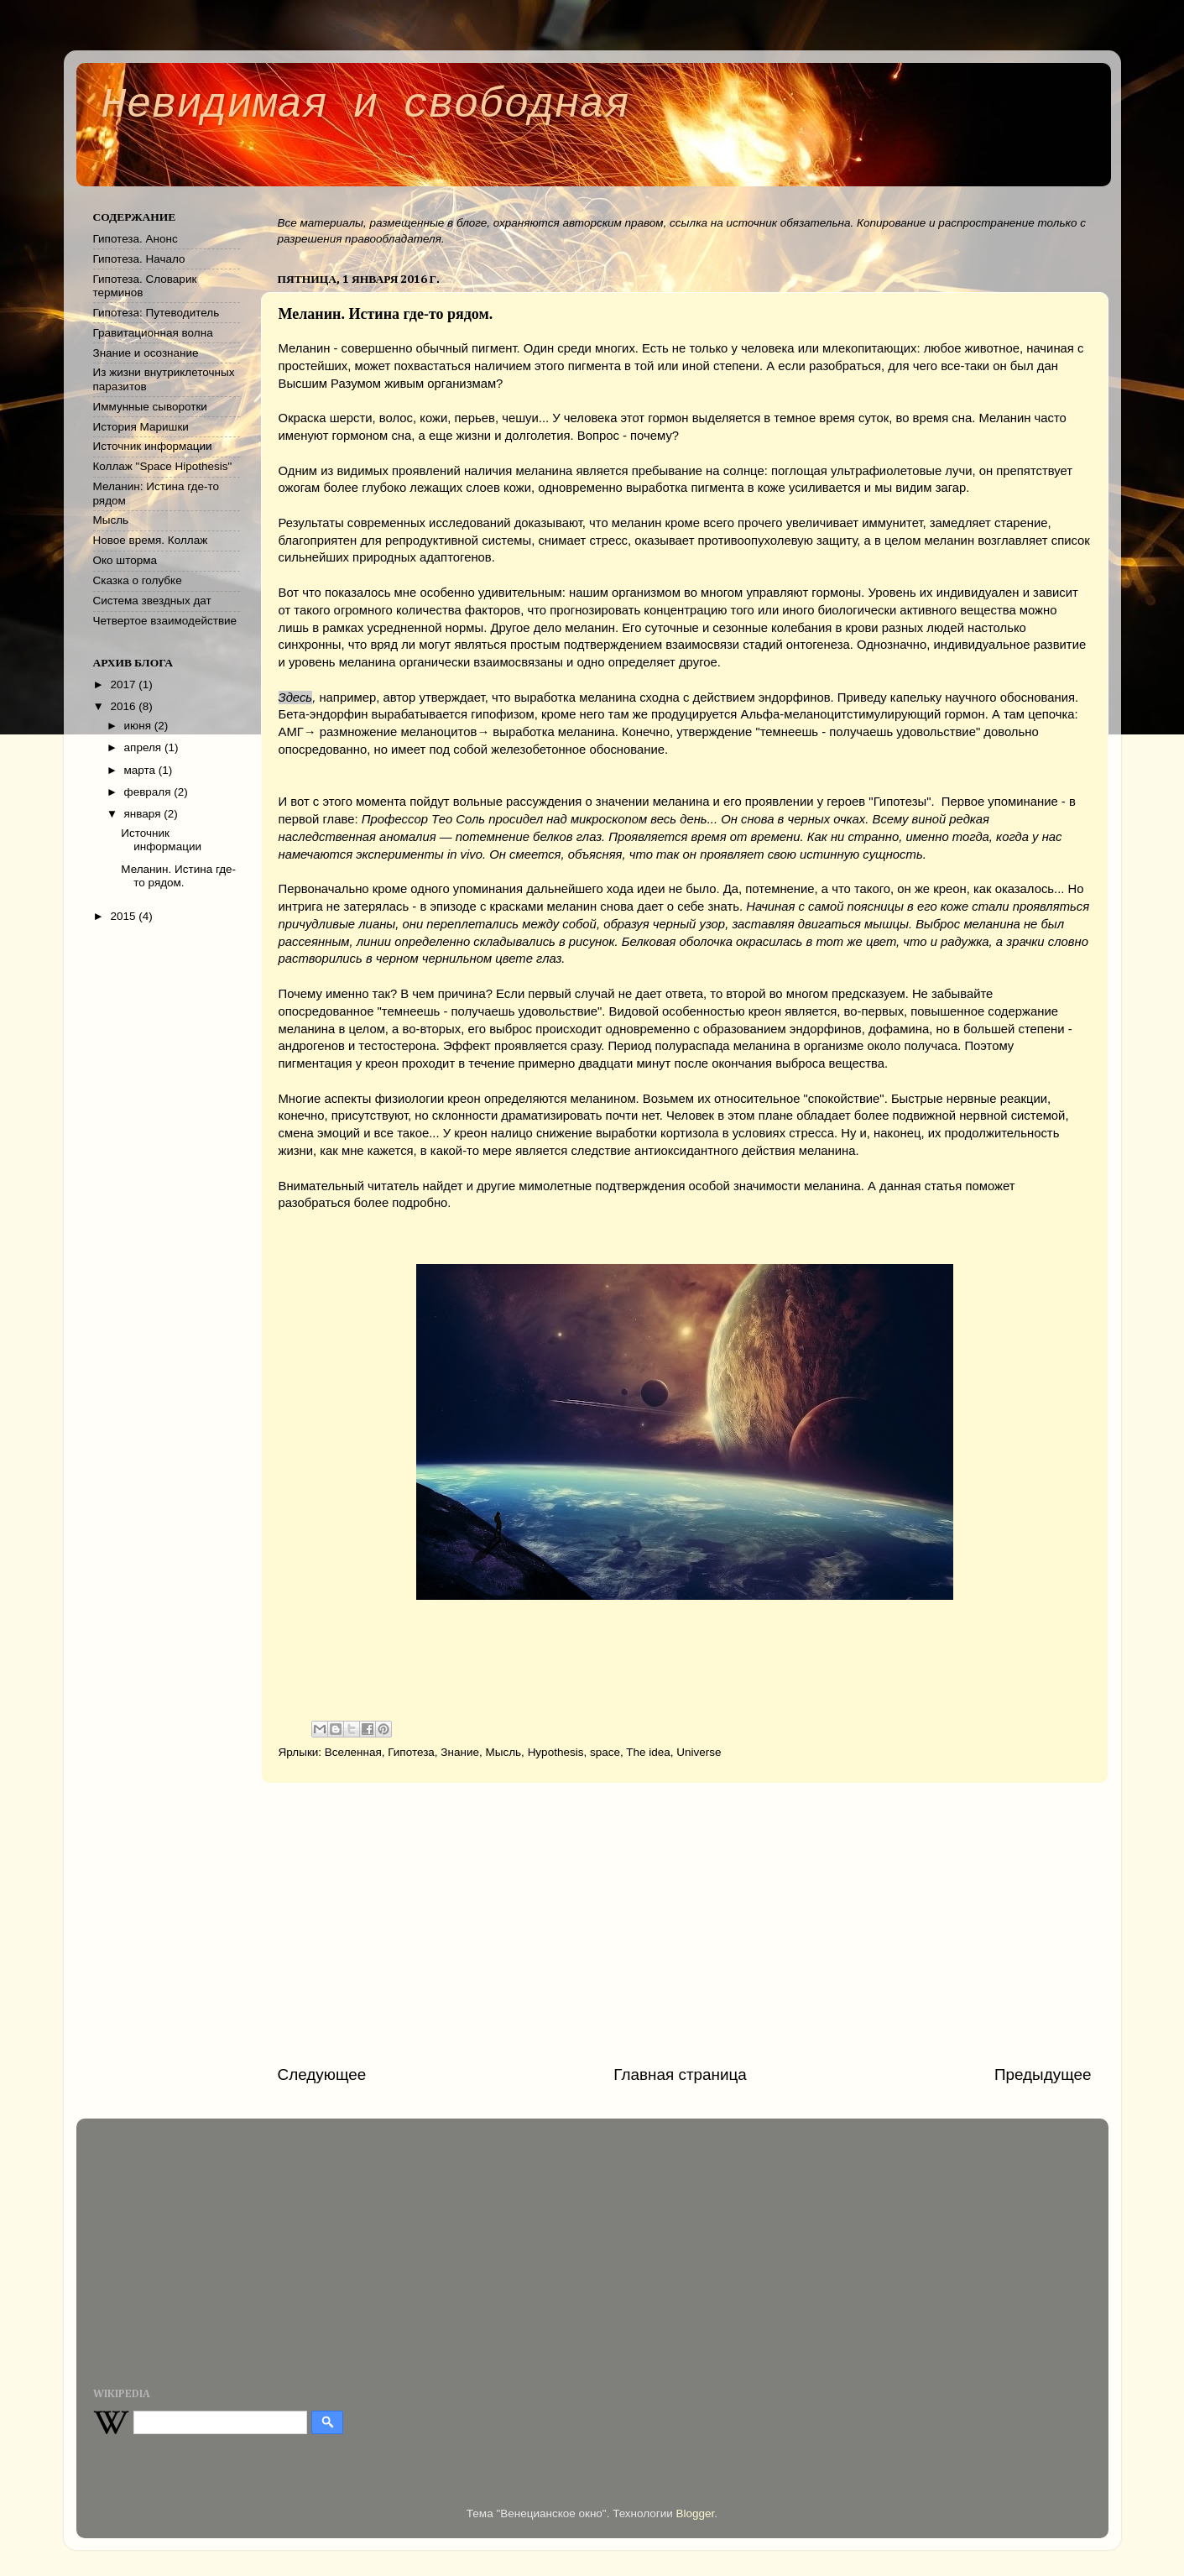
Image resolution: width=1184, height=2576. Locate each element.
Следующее (322, 2074)
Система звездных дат (152, 600)
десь (299, 697)
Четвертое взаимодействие (165, 620)
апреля (144, 747)
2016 (124, 706)
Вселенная (353, 1752)
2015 (124, 916)
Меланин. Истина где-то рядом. (178, 876)
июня (139, 725)
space (605, 1752)
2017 (124, 684)
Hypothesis (556, 1752)
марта (141, 770)
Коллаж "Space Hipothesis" (162, 466)
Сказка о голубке (137, 580)
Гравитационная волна (153, 333)
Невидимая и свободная (366, 105)
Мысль (504, 1752)
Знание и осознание (146, 353)
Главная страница (680, 2074)
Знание (460, 1752)
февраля (149, 792)
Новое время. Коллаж (150, 540)
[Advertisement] (685, 1923)
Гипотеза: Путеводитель (156, 312)
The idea (648, 1752)
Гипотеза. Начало (139, 259)
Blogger (695, 2513)
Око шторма (125, 560)
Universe (698, 1752)
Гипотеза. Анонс (135, 239)
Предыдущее (1043, 2074)
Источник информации (152, 446)
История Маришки (141, 427)
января (144, 813)
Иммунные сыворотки (150, 406)
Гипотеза (411, 1752)
